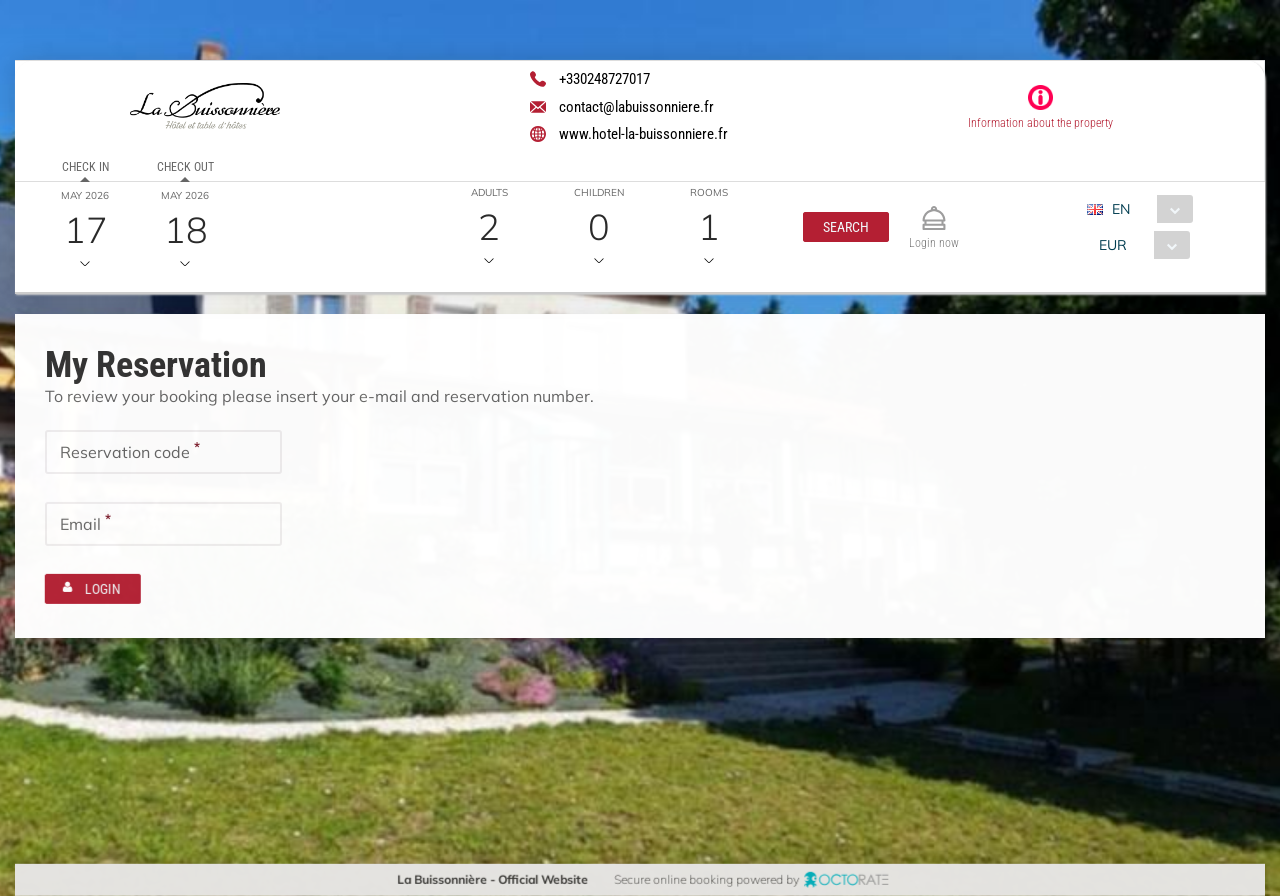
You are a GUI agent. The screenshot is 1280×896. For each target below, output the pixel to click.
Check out (184, 167)
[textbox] (163, 452)
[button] (845, 227)
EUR (1112, 245)
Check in (84, 167)
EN (1120, 209)
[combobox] (1146, 209)
